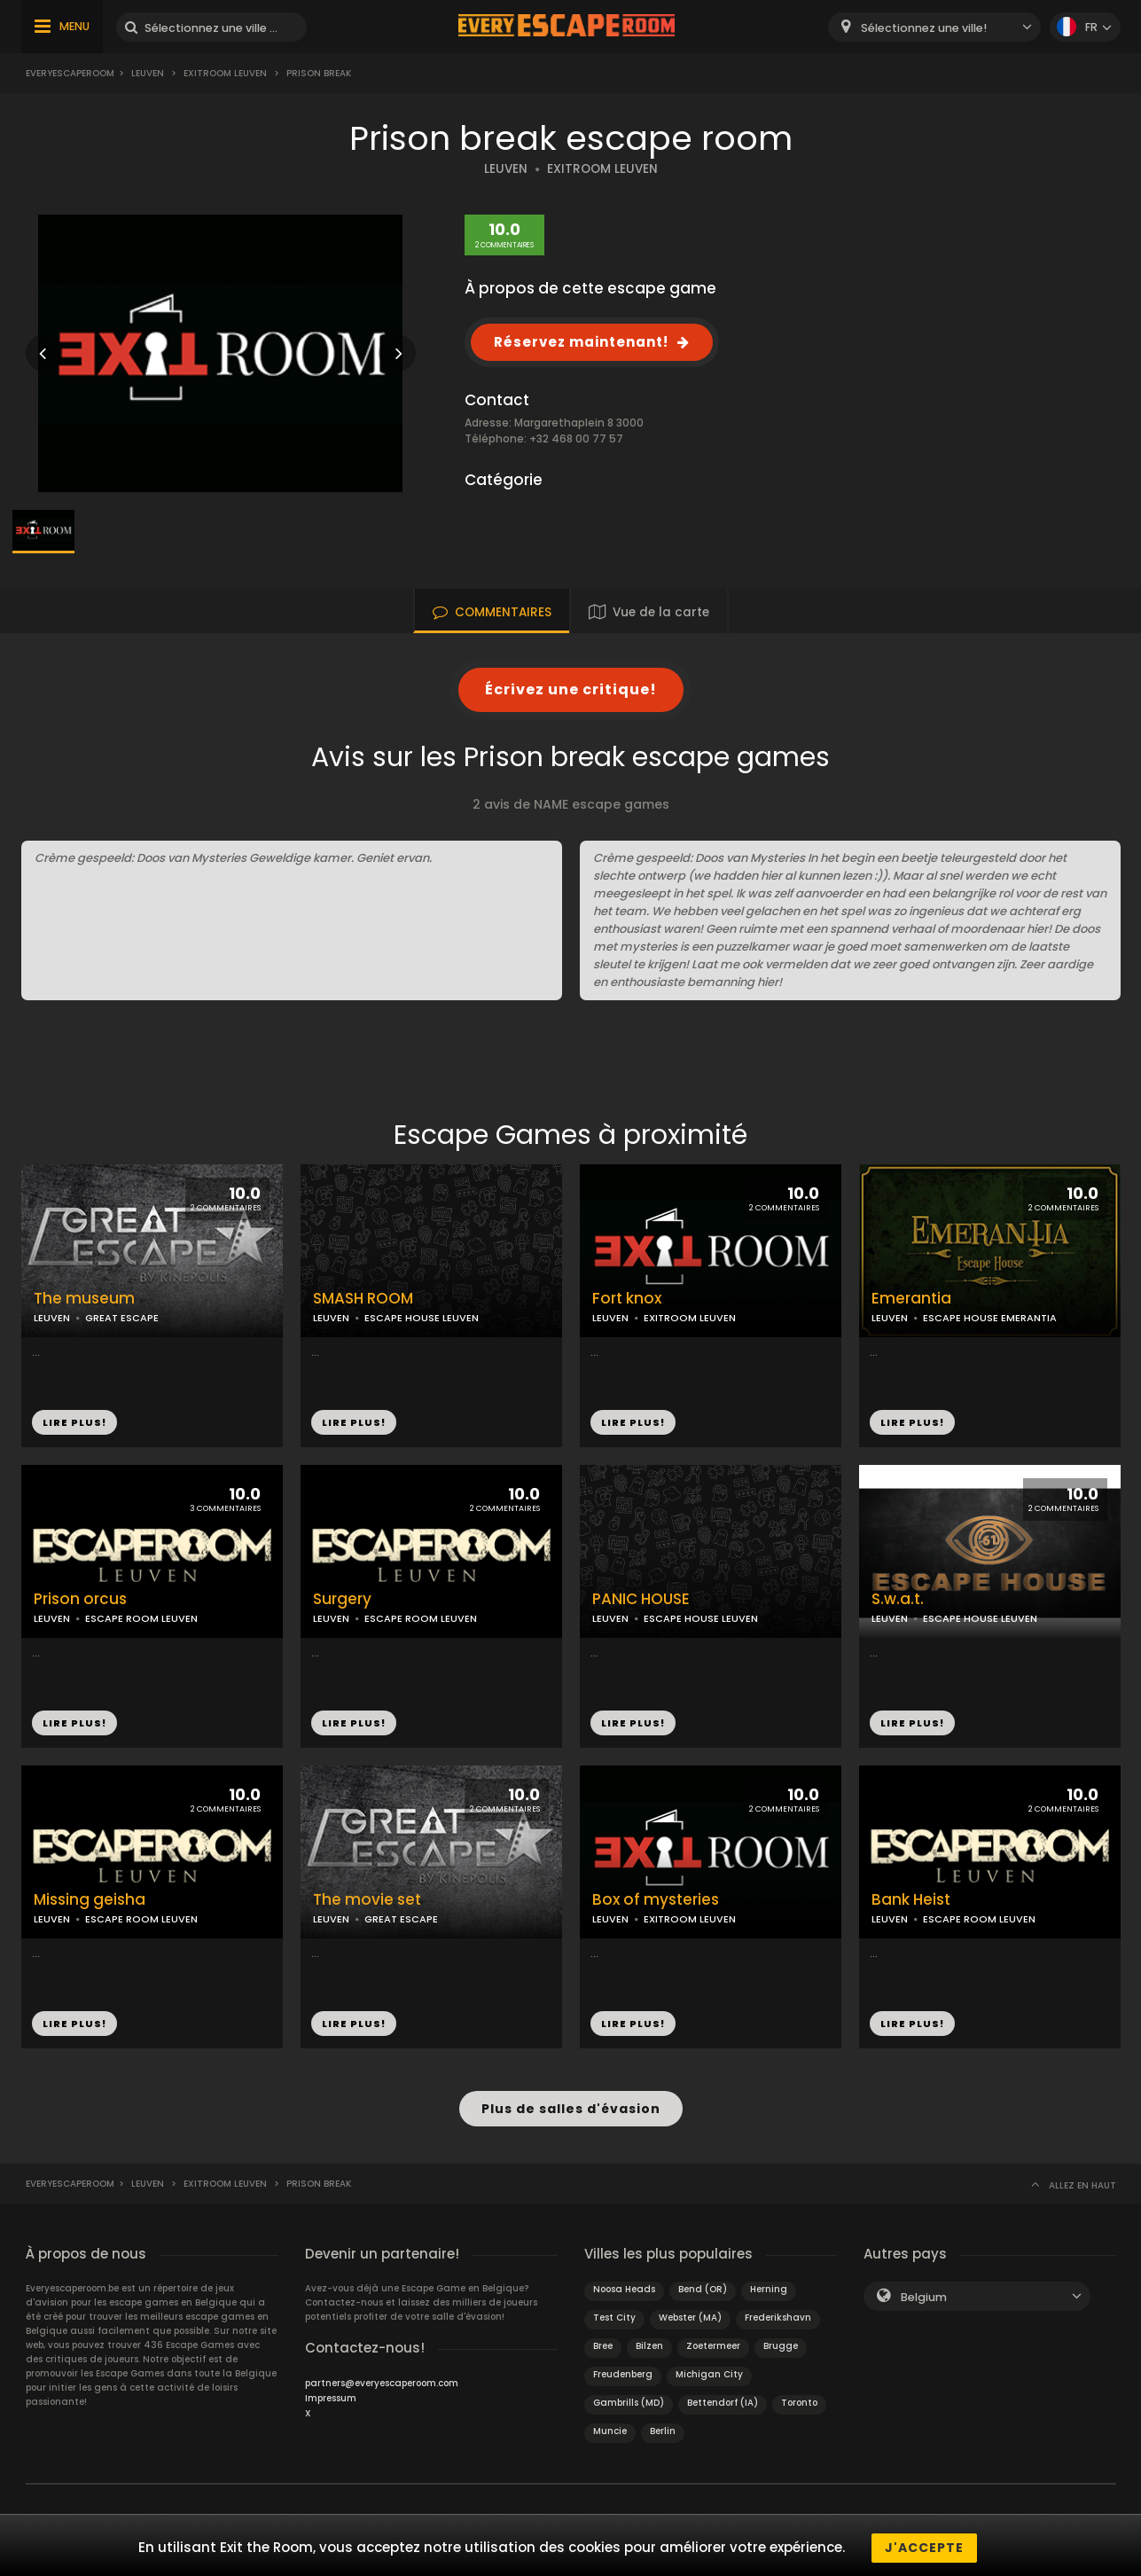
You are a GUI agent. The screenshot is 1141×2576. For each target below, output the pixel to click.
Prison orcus (80, 1599)
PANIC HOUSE (641, 1599)
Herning (768, 2284)
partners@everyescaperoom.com (381, 2378)
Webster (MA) (690, 2313)
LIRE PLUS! (74, 1422)
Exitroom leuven (225, 73)
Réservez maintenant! (581, 342)
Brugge (780, 2341)
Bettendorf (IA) (722, 2398)
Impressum (330, 2393)
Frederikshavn (778, 2313)
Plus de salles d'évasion (570, 2106)
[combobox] (934, 27)
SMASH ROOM (363, 1298)
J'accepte (924, 2547)
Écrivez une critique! (571, 689)
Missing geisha (89, 1900)
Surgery (342, 1599)
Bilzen (649, 2341)
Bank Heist (910, 1900)
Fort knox (626, 1298)
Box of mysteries (655, 1900)
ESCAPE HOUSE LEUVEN (421, 1318)
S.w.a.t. (897, 1599)
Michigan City (709, 2369)
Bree (603, 2341)
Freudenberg (623, 2369)
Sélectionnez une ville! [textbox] (924, 27)
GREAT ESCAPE (122, 1318)
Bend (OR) (702, 2284)
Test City (614, 2313)
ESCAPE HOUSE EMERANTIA (990, 1318)
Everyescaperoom (70, 73)
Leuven (147, 73)
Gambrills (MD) (628, 2398)
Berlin (663, 2426)
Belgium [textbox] (924, 2292)
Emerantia (911, 1298)
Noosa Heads (624, 2284)
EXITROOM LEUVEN (602, 169)
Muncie (610, 2426)
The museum (84, 1298)
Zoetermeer (713, 2341)
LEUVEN (506, 169)
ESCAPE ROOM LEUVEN (141, 1618)
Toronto (799, 2398)
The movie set (367, 1900)
